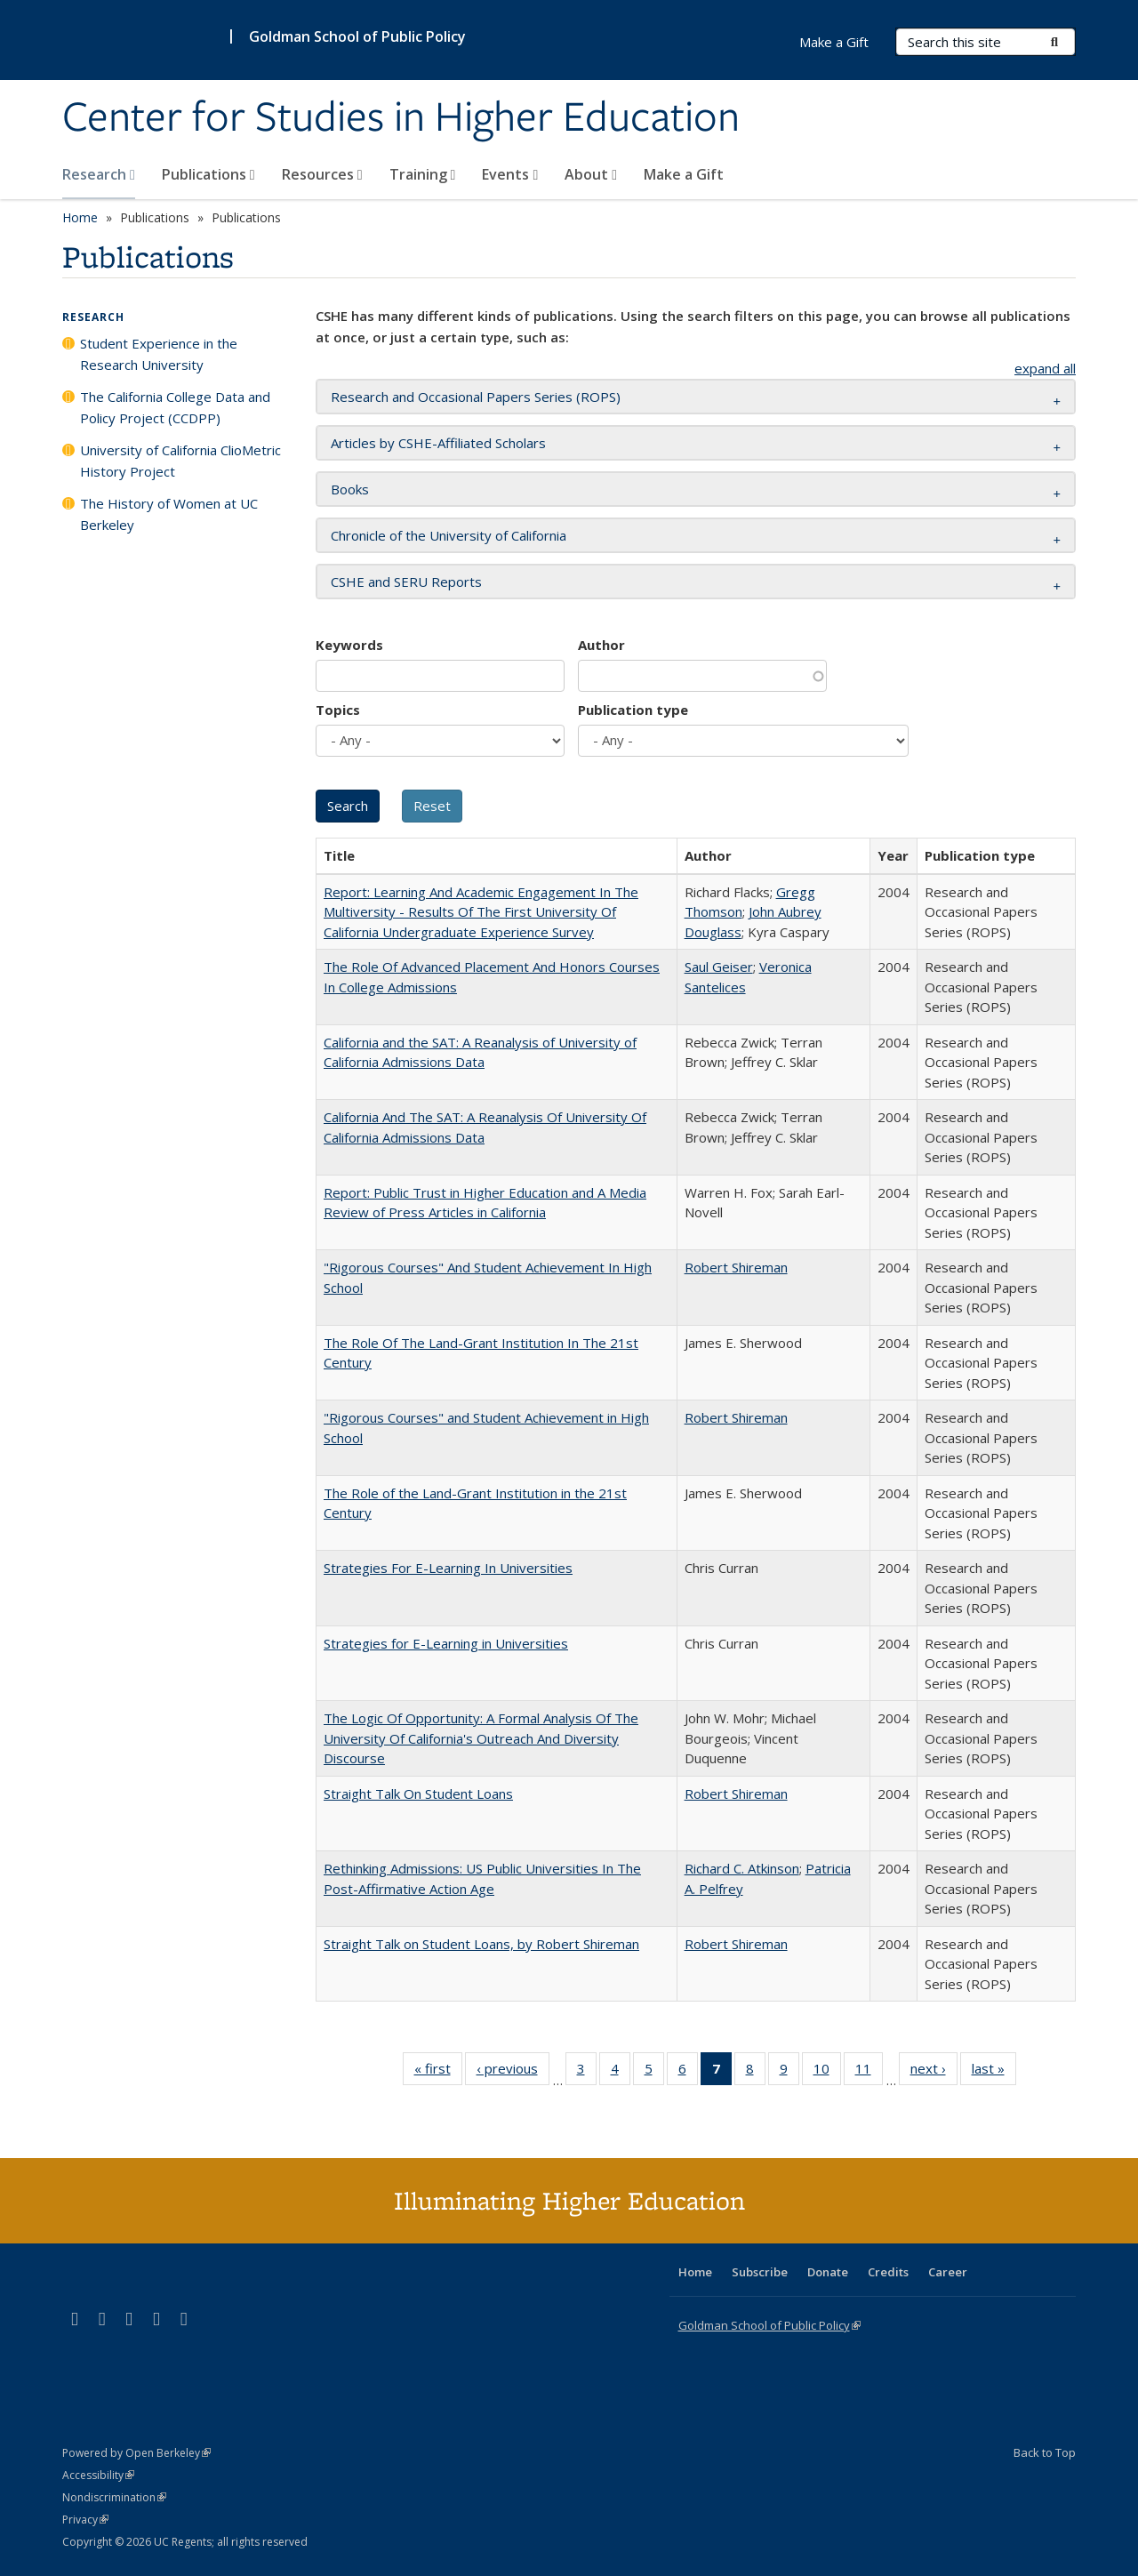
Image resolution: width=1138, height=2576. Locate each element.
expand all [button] (1045, 368)
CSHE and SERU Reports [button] (406, 581)
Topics (338, 709)
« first (438, 2071)
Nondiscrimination (114, 2497)
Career (947, 2272)
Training (422, 174)
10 (827, 2071)
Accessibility (98, 2475)
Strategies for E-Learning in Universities (446, 1643)
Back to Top (1045, 2452)
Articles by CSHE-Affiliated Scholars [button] (438, 443)
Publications (208, 174)
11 (869, 2071)
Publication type (633, 709)
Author (601, 645)
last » (994, 2071)
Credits (888, 2272)
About (591, 174)
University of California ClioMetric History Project (180, 460)
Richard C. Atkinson (742, 1868)
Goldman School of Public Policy (357, 36)
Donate (827, 2272)
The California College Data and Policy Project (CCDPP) (175, 407)
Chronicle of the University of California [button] (448, 535)
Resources (322, 174)
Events (510, 174)
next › (934, 2071)
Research (98, 174)
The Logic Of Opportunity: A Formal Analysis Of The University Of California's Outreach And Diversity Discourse (481, 1738)
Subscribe (760, 2272)
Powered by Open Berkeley (136, 2452)
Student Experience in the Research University (158, 353)
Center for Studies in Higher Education (401, 118)
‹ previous (513, 2071)
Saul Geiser (719, 966)
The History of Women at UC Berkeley (169, 514)
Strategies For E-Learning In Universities (448, 1568)
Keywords (349, 645)
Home (80, 217)
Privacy (85, 2519)
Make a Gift (684, 174)
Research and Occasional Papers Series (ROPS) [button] (476, 396)
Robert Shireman (736, 1267)
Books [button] (350, 489)
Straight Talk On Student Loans (418, 1793)
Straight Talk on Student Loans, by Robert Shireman (481, 1944)
